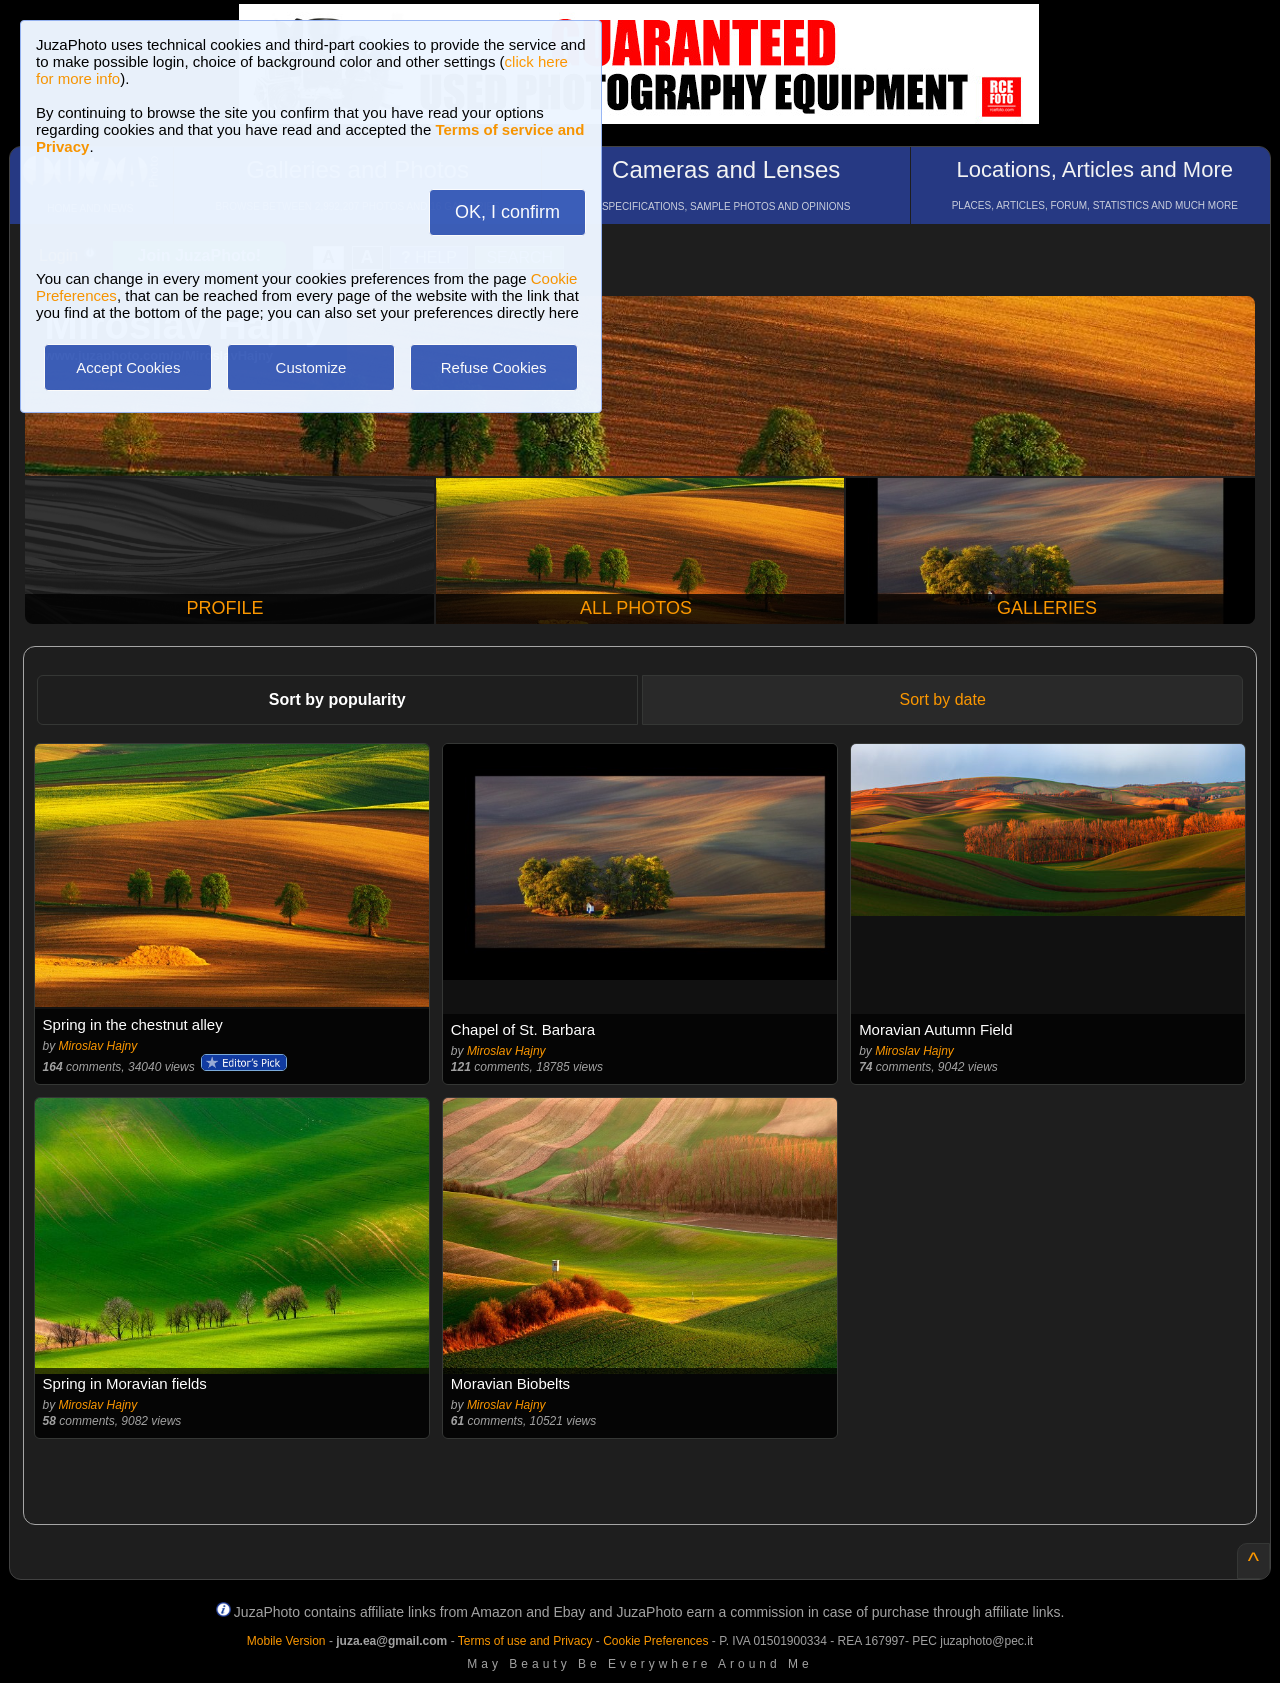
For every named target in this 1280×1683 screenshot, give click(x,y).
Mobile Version (286, 1641)
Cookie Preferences (655, 1641)
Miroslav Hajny (98, 1046)
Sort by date (943, 699)
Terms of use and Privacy (525, 1641)
